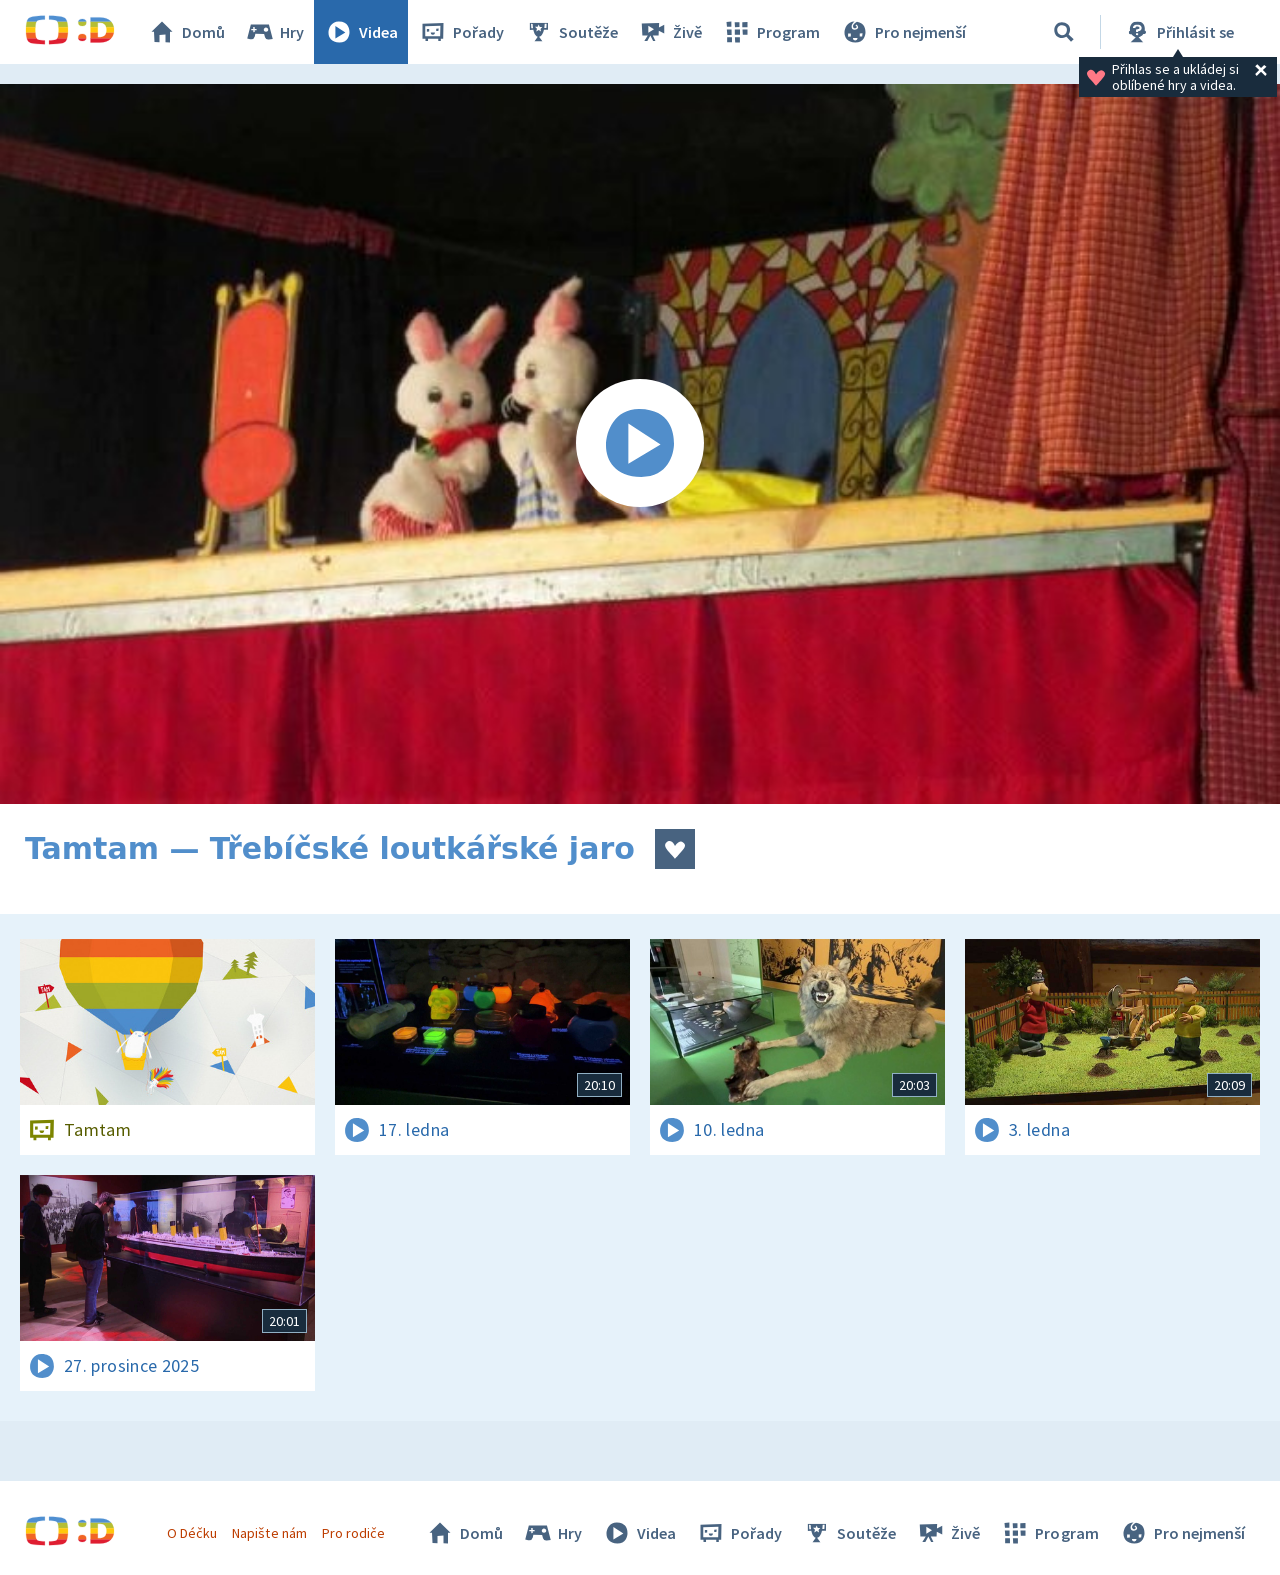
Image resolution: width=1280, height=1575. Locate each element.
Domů (186, 32)
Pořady (461, 32)
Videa (361, 32)
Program (771, 32)
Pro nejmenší (903, 32)
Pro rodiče (353, 1533)
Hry (274, 32)
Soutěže (571, 32)
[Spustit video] (640, 444)
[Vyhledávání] (1064, 32)
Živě (670, 32)
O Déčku (192, 1533)
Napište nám (269, 1533)
